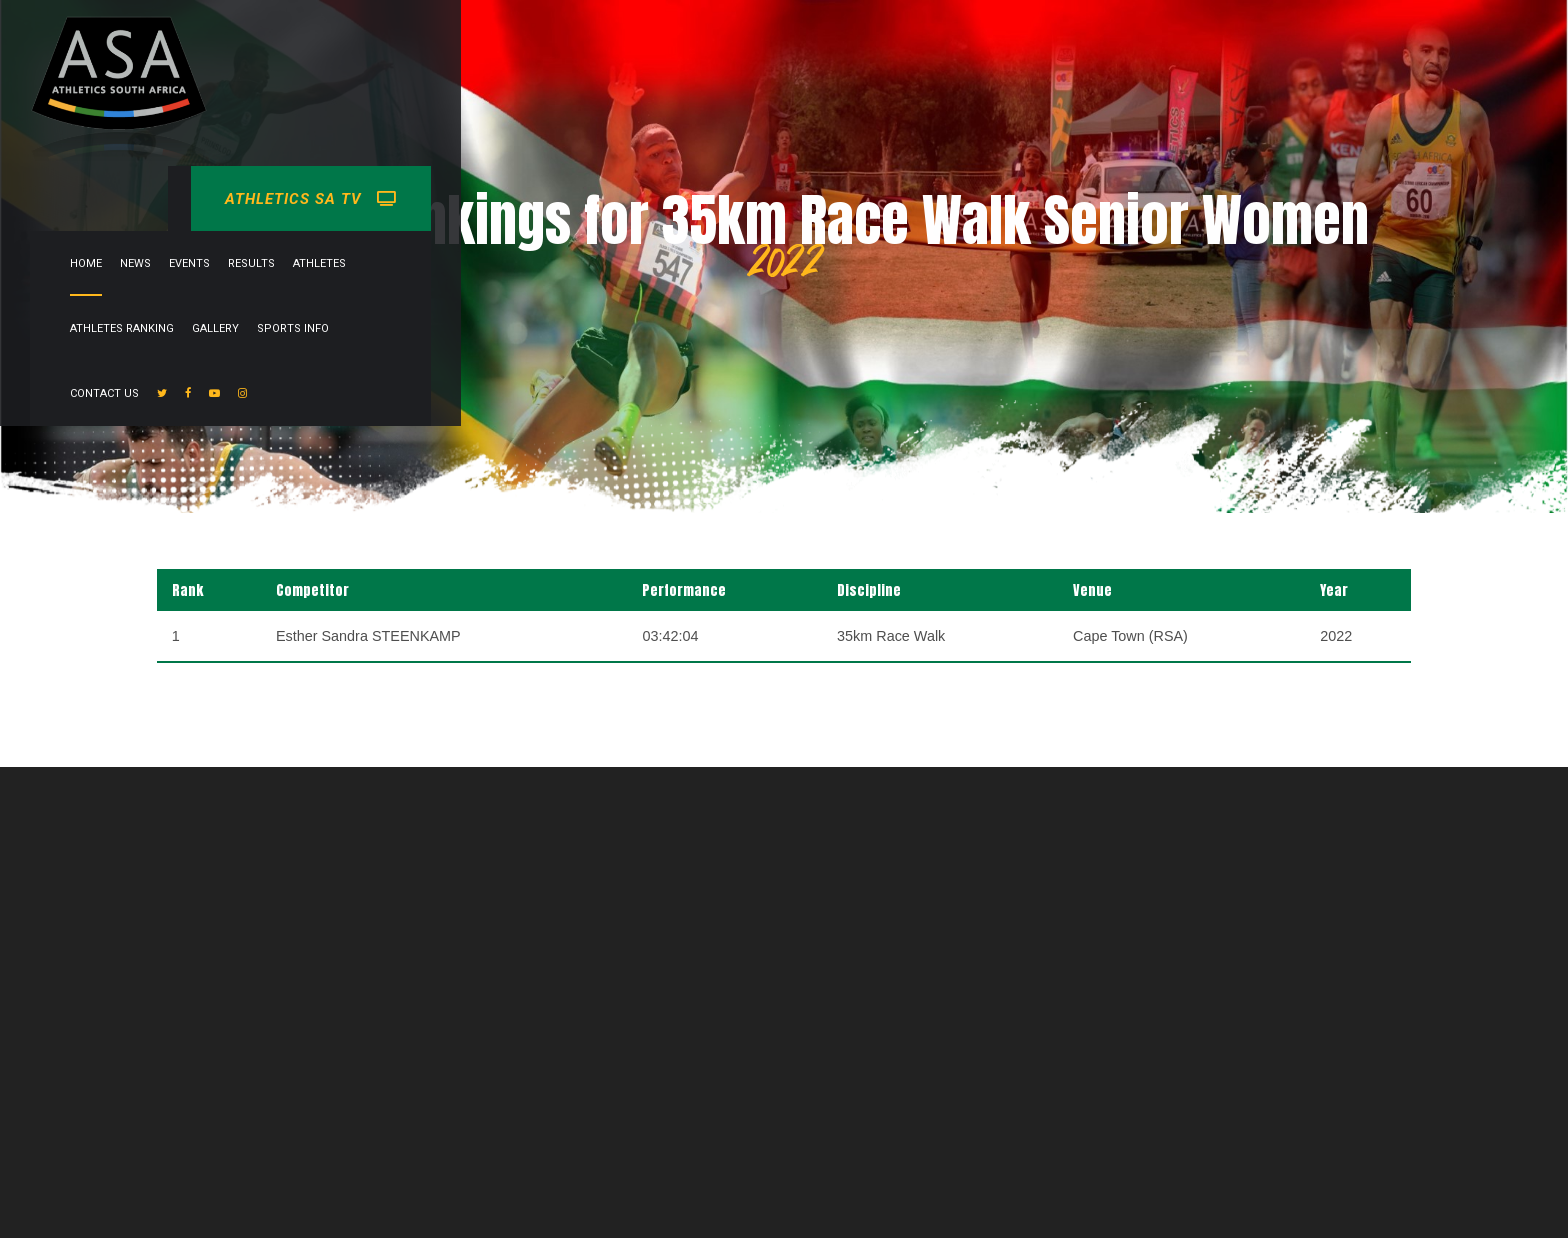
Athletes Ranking (833, 48)
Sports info (1004, 48)
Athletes (736, 48)
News (552, 48)
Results (668, 48)
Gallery (926, 48)
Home (503, 48)
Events (606, 48)
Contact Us (1092, 48)
